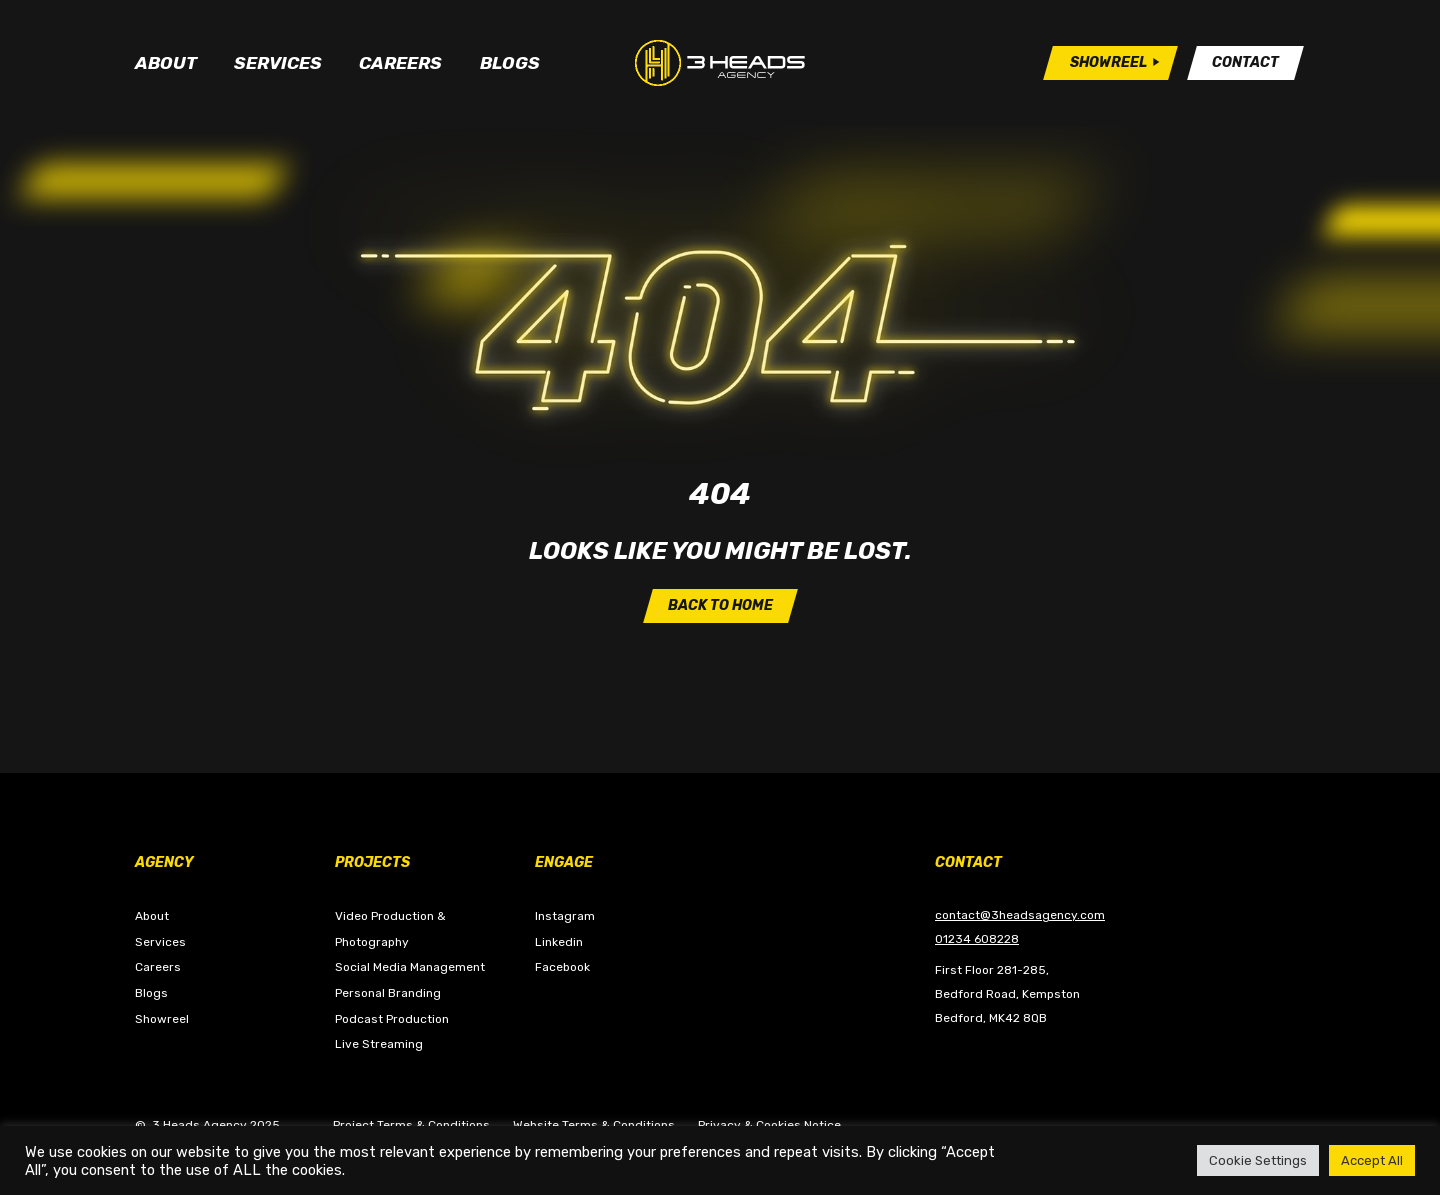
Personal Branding (388, 993)
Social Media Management (410, 967)
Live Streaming (379, 1044)
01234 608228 (977, 939)
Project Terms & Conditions (411, 1125)
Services (278, 63)
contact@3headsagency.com (1020, 915)
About (166, 63)
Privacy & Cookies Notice (769, 1125)
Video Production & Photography (390, 929)
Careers (400, 63)
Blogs (510, 63)
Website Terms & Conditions (594, 1125)
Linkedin (559, 942)
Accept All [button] (1372, 1160)
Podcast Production (392, 1019)
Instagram (565, 916)
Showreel (162, 1019)
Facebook (562, 967)
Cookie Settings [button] (1258, 1160)
